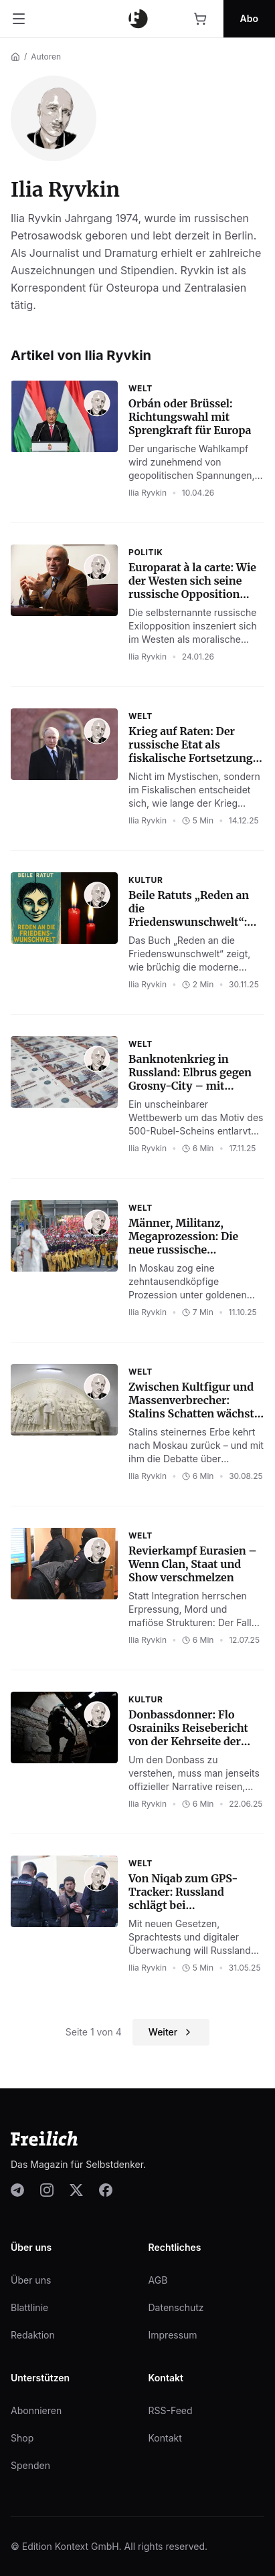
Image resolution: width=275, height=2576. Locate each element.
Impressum (173, 2335)
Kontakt (165, 2438)
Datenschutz (176, 2307)
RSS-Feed (171, 2410)
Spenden (30, 2465)
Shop (22, 2438)
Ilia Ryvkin (147, 493)
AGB (158, 2280)
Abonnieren (36, 2410)
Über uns (31, 2280)
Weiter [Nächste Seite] (171, 2032)
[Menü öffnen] (18, 18)
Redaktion (33, 2335)
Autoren (46, 57)
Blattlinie (29, 2307)
